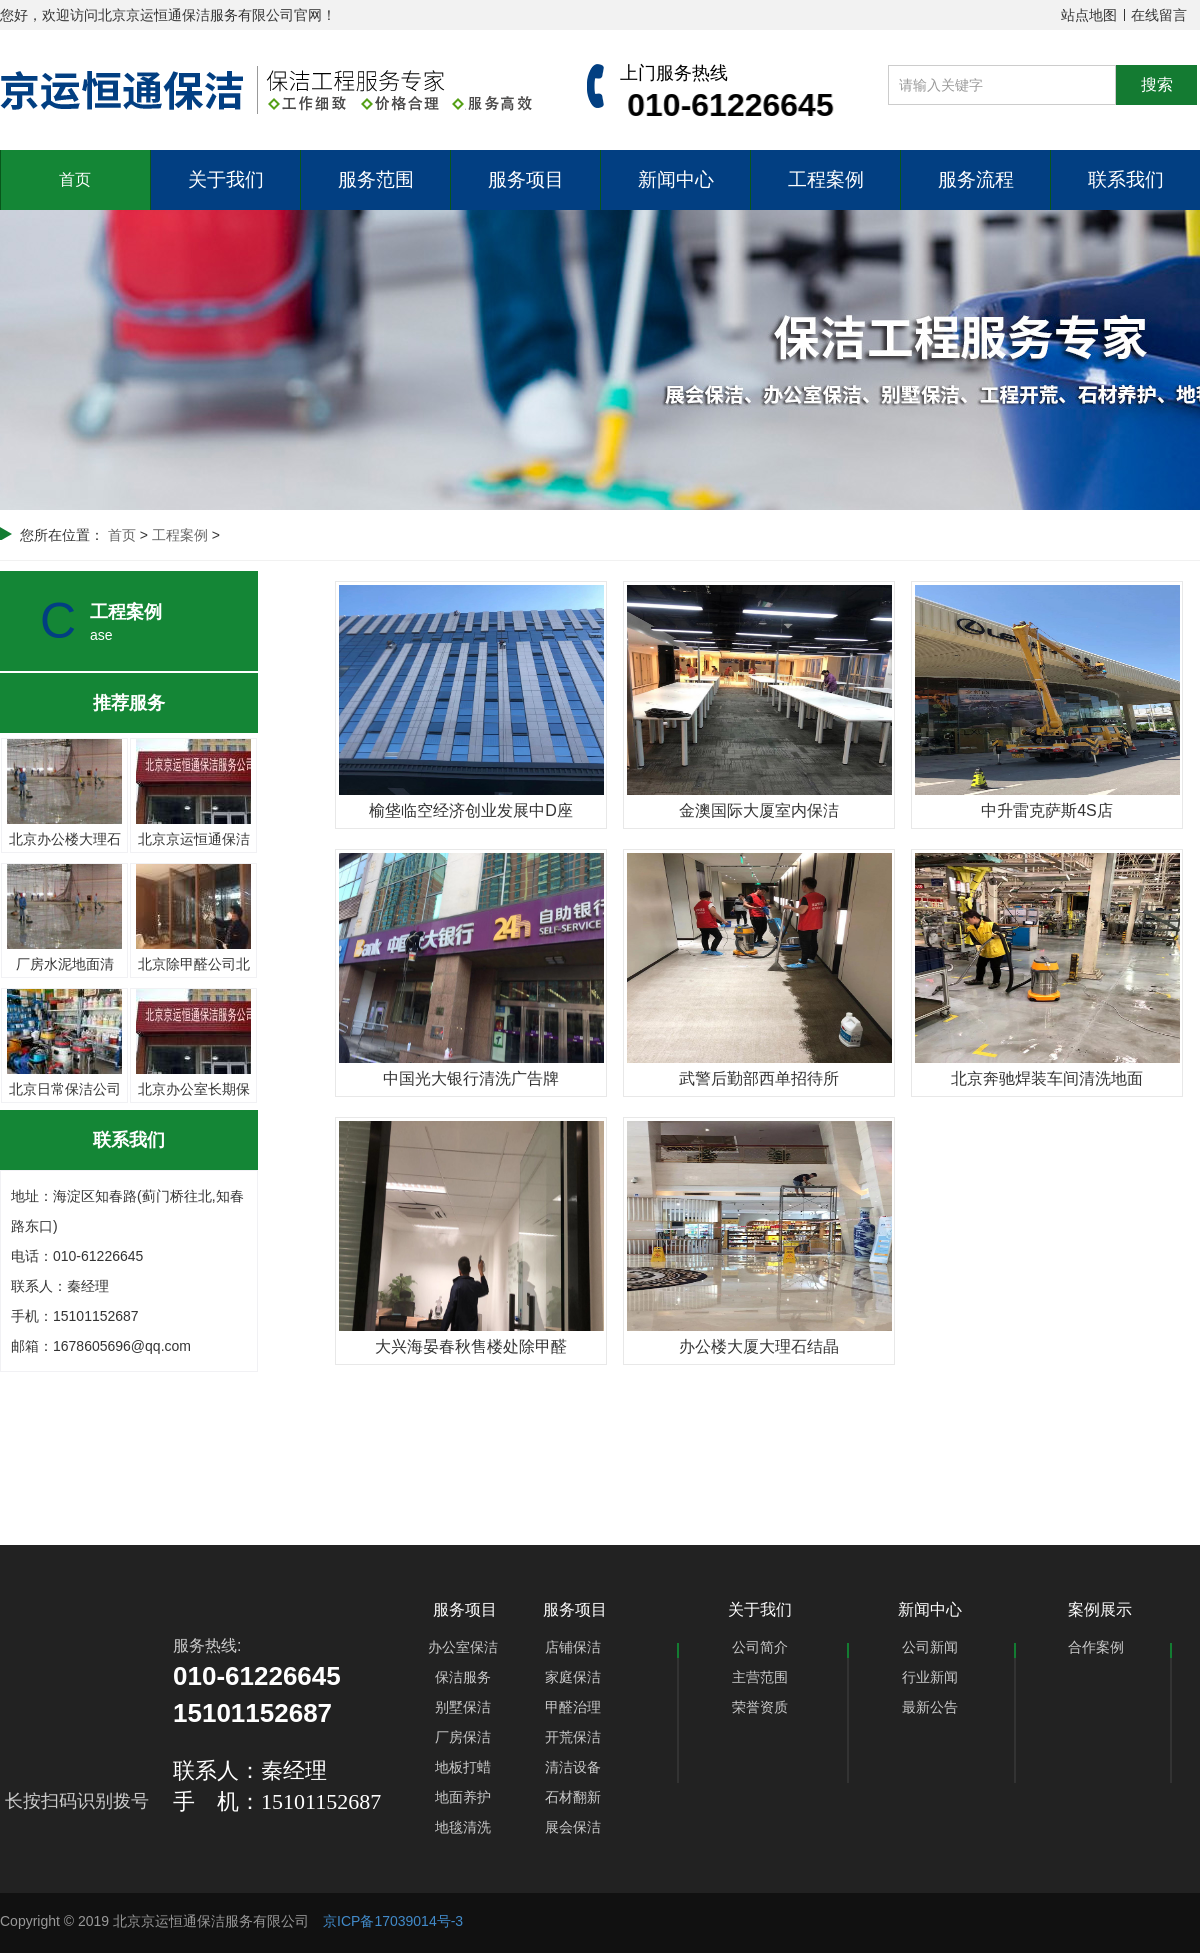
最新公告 (930, 1707)
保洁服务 (463, 1677)
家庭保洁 (573, 1677)
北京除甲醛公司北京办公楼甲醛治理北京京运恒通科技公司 (193, 879)
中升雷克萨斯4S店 (1047, 810)
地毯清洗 (463, 1827)
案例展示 (1100, 1609)
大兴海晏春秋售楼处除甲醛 (471, 1346)
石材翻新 (573, 1797)
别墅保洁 (463, 1707)
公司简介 (760, 1647)
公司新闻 (930, 1647)
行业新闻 (930, 1677)
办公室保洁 (463, 1647)
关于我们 (226, 179)
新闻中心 (676, 179)
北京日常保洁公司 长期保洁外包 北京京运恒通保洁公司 (65, 1004)
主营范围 (760, 1677)
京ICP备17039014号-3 (393, 1921)
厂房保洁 (463, 1737)
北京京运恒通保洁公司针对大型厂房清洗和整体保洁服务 (193, 754)
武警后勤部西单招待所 (759, 1078)
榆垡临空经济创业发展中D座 (471, 810)
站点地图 (1089, 15)
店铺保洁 (573, 1647)
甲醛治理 (573, 1707)
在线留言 (1159, 15)
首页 (75, 179)
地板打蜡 (463, 1767)
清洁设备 (573, 1767)
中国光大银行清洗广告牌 (471, 1078)
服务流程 (976, 179)
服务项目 (526, 179)
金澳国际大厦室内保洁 (759, 810)
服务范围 (376, 179)
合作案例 (1096, 1647)
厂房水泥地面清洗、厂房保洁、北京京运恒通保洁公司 (64, 879)
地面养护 (463, 1797)
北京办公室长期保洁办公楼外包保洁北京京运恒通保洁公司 (193, 1004)
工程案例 (826, 179)
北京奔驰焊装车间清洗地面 (1047, 1078)
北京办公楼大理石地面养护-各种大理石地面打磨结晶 (64, 754)
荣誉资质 (760, 1707)
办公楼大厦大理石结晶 (759, 1346)
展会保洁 (573, 1827)
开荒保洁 (573, 1737)
